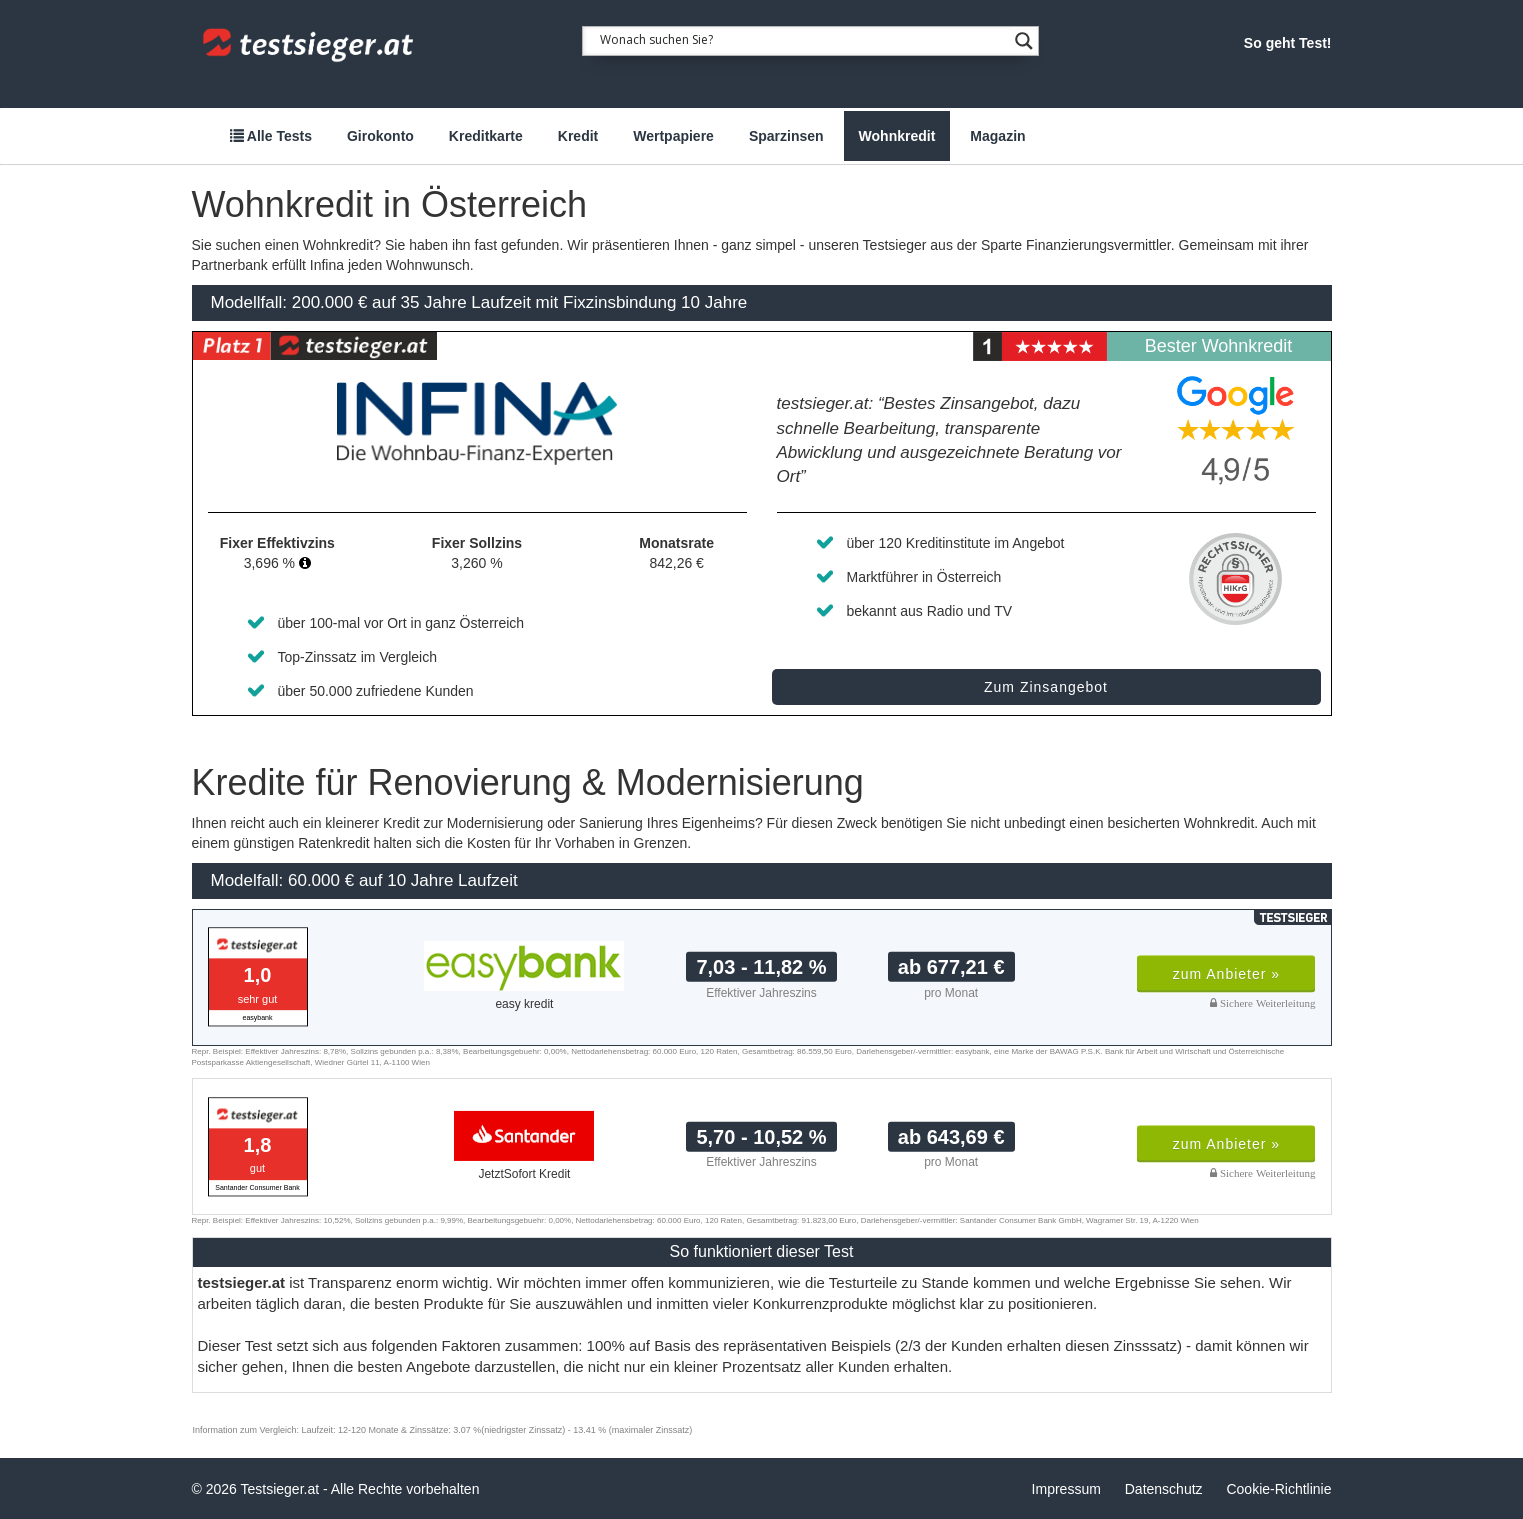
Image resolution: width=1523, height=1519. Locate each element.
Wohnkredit (897, 136)
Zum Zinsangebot (1046, 687)
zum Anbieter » (1226, 974)
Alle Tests (271, 136)
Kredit (578, 136)
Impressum (1066, 1489)
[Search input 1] (804, 38)
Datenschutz (1164, 1489)
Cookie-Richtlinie (1278, 1489)
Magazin (997, 136)
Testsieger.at (280, 1489)
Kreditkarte (486, 136)
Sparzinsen (786, 136)
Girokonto (380, 136)
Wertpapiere (673, 136)
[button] (305, 563)
